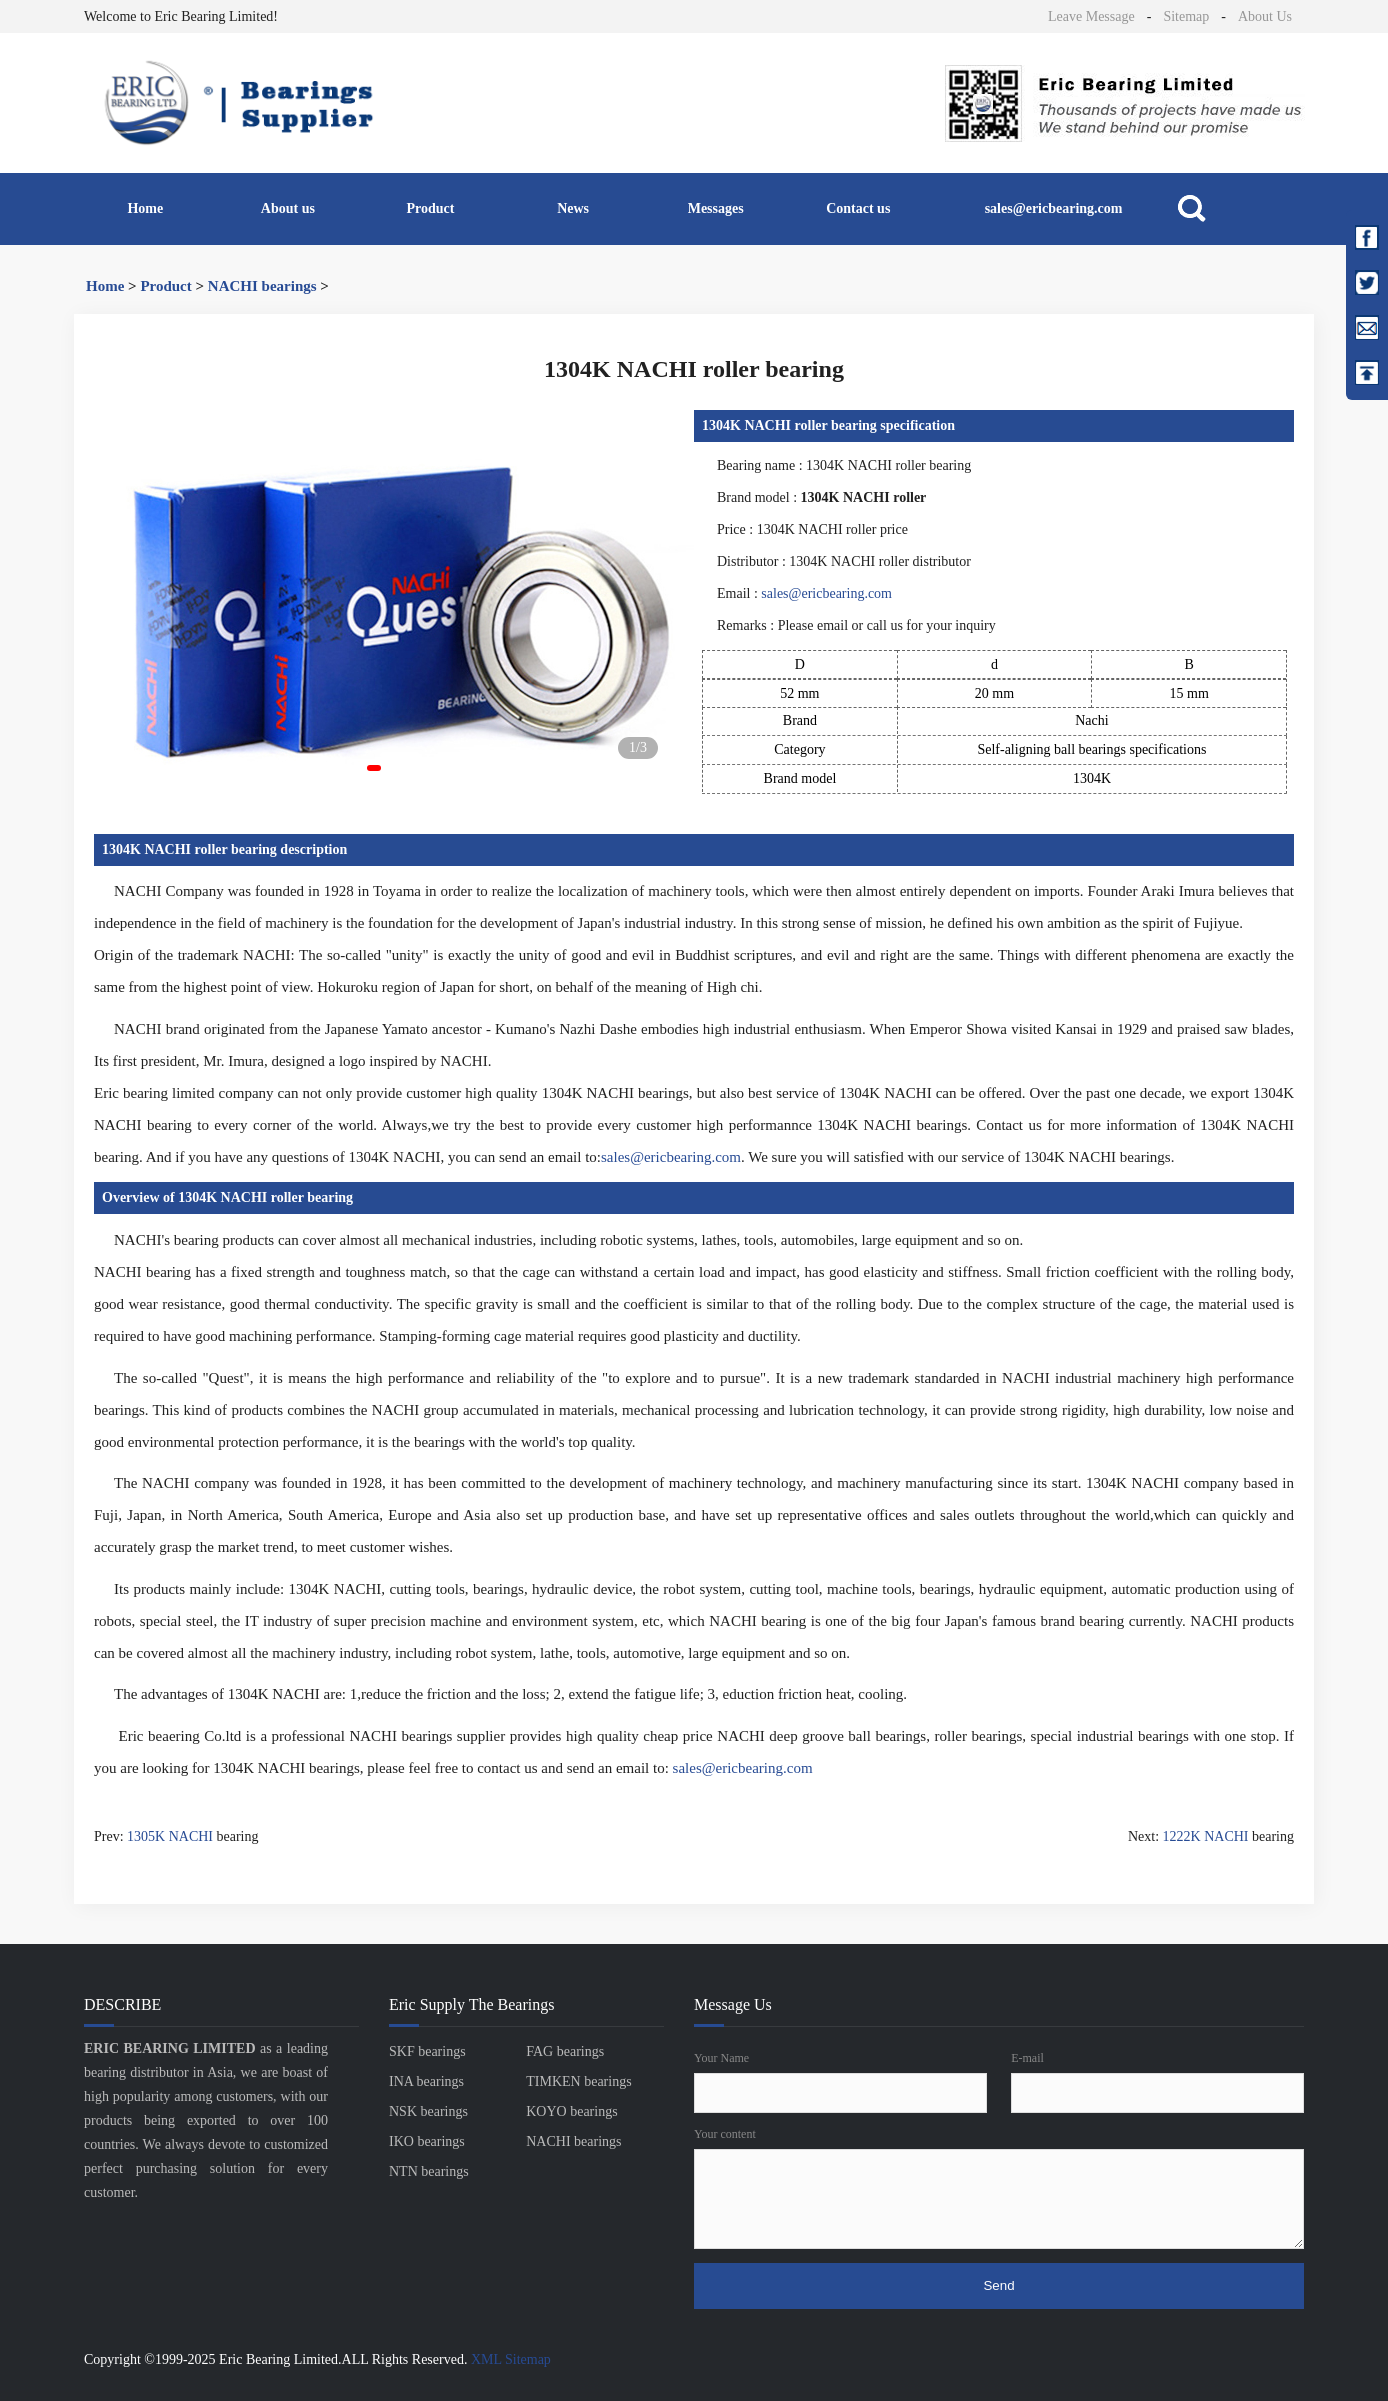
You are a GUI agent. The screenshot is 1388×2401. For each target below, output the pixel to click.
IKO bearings (427, 2141)
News (573, 208)
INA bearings (426, 2081)
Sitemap (1186, 16)
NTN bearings (429, 2171)
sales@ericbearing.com (1054, 208)
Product (431, 208)
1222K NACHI (1206, 1836)
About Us (1265, 16)
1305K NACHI (170, 1836)
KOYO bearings (571, 2111)
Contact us (858, 208)
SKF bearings (427, 2051)
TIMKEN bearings (578, 2081)
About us (288, 208)
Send (998, 2285)
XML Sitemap (511, 2359)
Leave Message (1091, 16)
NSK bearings (428, 2111)
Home (145, 208)
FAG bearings (565, 2051)
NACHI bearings (262, 286)
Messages (716, 208)
